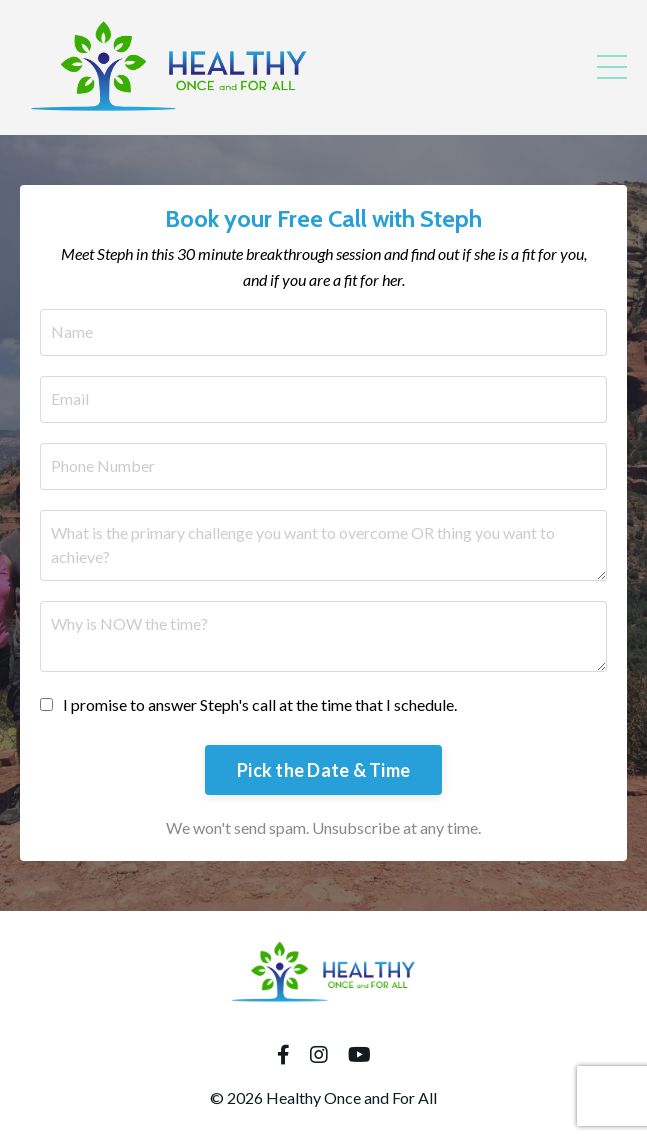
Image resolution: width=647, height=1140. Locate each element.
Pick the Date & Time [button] (323, 770)
